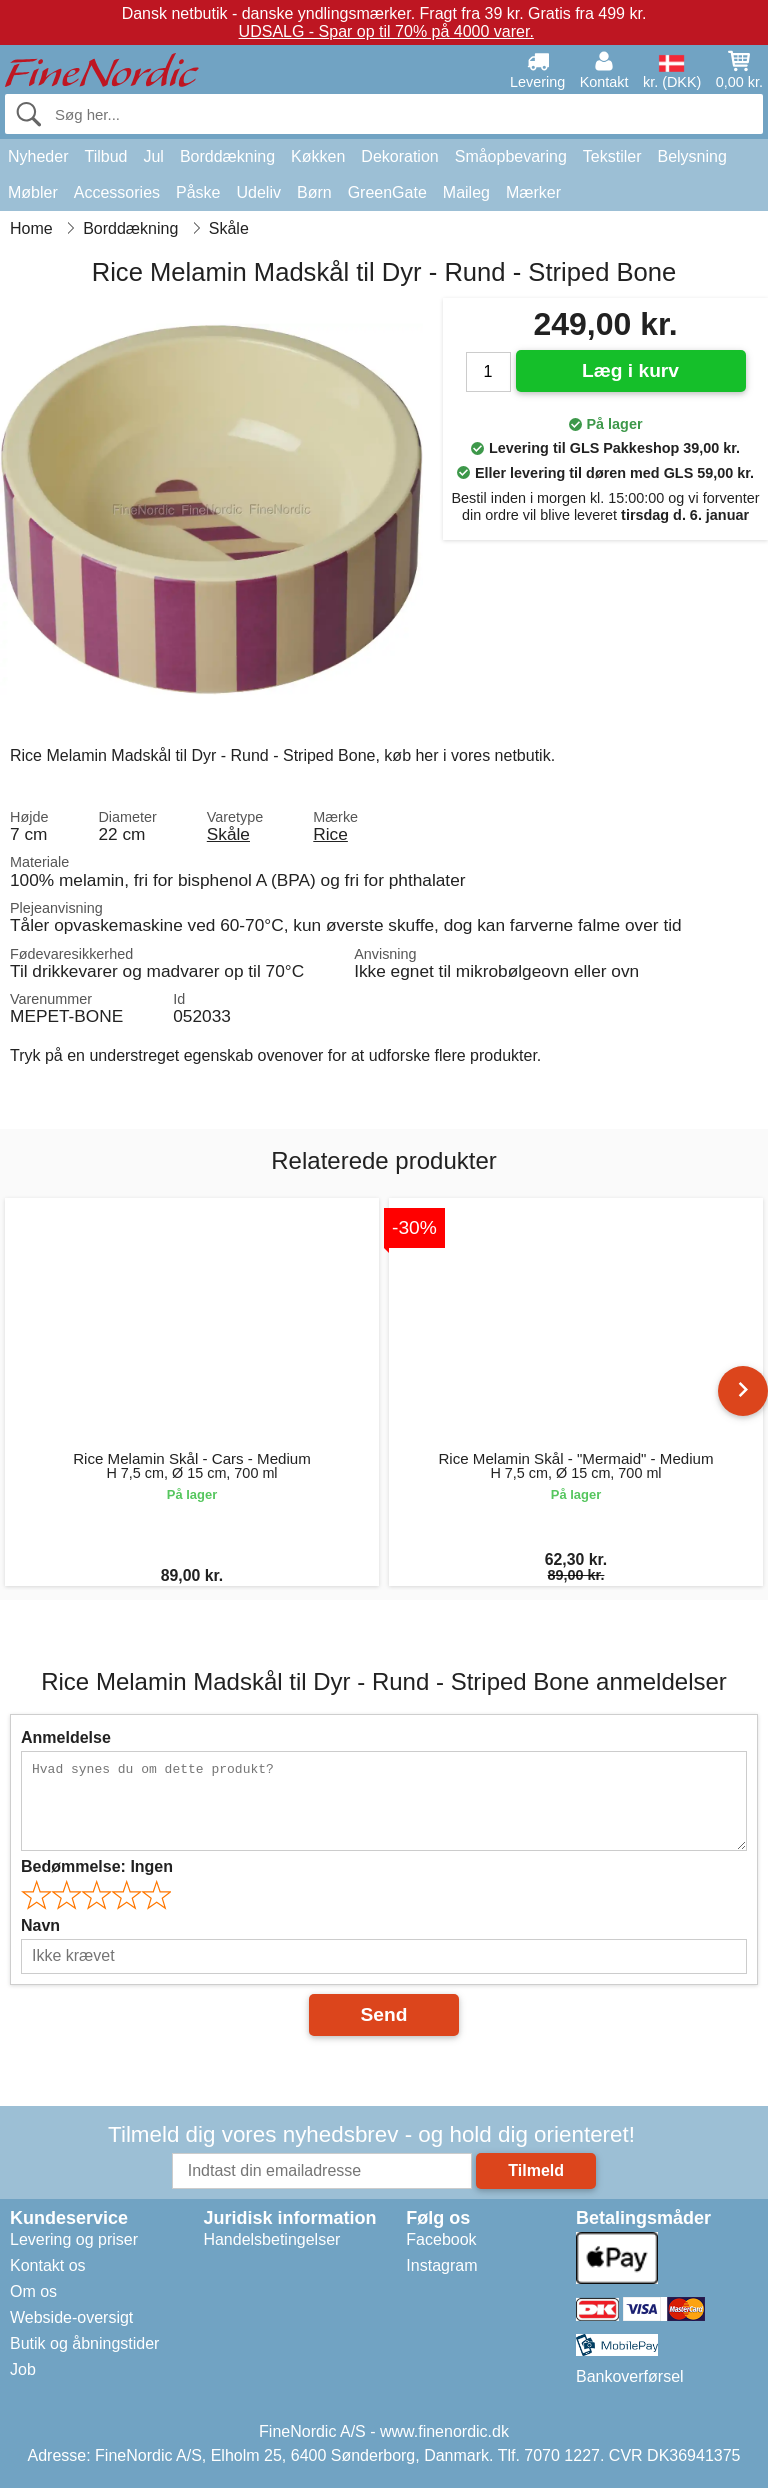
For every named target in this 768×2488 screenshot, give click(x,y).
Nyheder (38, 156)
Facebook (441, 2239)
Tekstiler (612, 156)
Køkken (318, 156)
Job (23, 2369)
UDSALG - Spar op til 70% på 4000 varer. (386, 31)
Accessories (117, 192)
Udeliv (259, 192)
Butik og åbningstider (84, 2343)
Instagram (441, 2265)
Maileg (466, 192)
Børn (314, 192)
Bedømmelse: (97, 1866)
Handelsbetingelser (271, 2239)
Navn (40, 1925)
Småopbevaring (511, 156)
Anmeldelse (66, 1737)
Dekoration (399, 156)
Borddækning (227, 156)
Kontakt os (48, 2265)
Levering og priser (74, 2239)
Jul (153, 156)
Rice (330, 834)
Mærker (533, 192)
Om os (33, 2291)
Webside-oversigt (71, 2317)
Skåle (228, 834)
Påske (198, 192)
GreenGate (387, 192)
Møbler (33, 192)
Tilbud (105, 156)
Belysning (691, 156)
